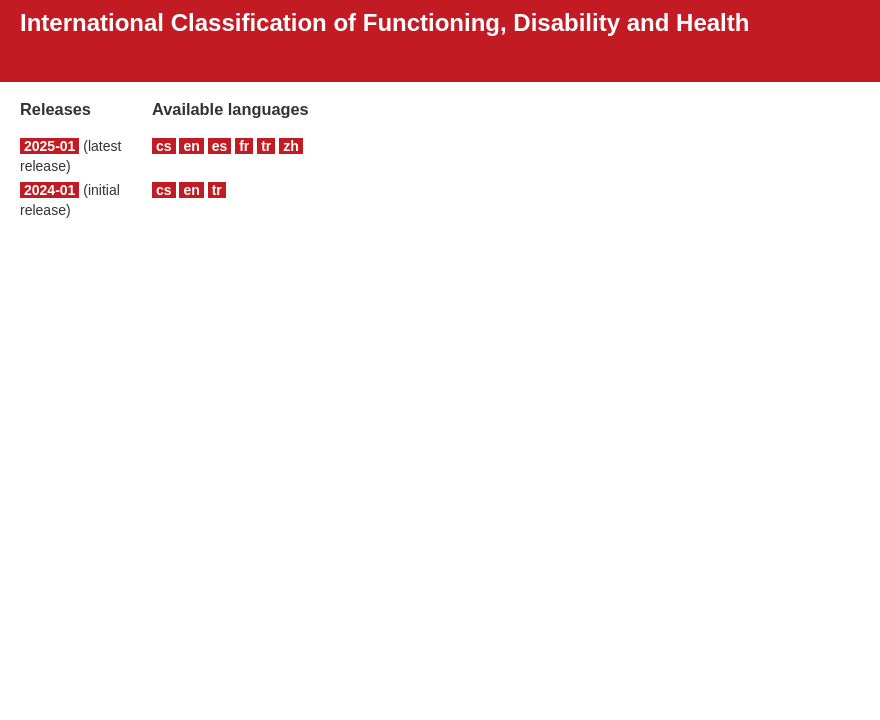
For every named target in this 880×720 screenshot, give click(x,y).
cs (164, 146)
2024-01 (49, 190)
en (191, 146)
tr (266, 146)
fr (244, 146)
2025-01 (49, 146)
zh (291, 146)
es (220, 146)
